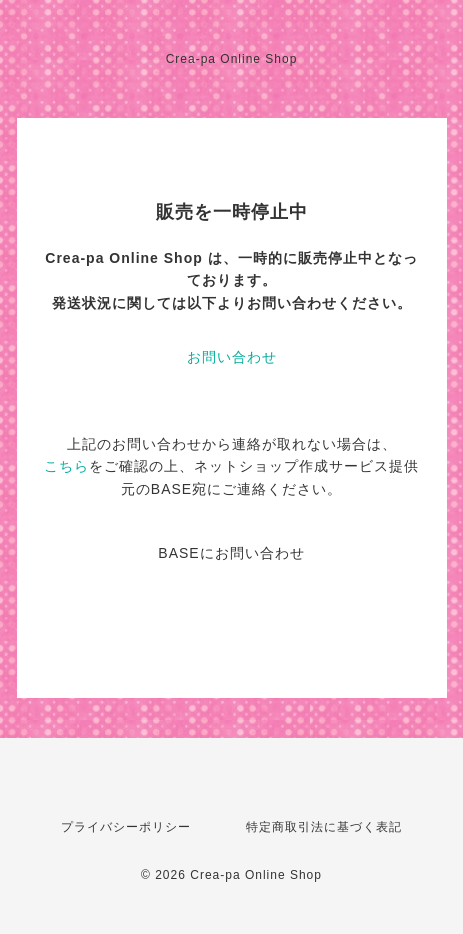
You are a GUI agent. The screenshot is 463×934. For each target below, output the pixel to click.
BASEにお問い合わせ (231, 553)
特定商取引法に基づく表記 (324, 827)
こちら (66, 466)
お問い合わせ (232, 357)
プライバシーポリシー (126, 827)
